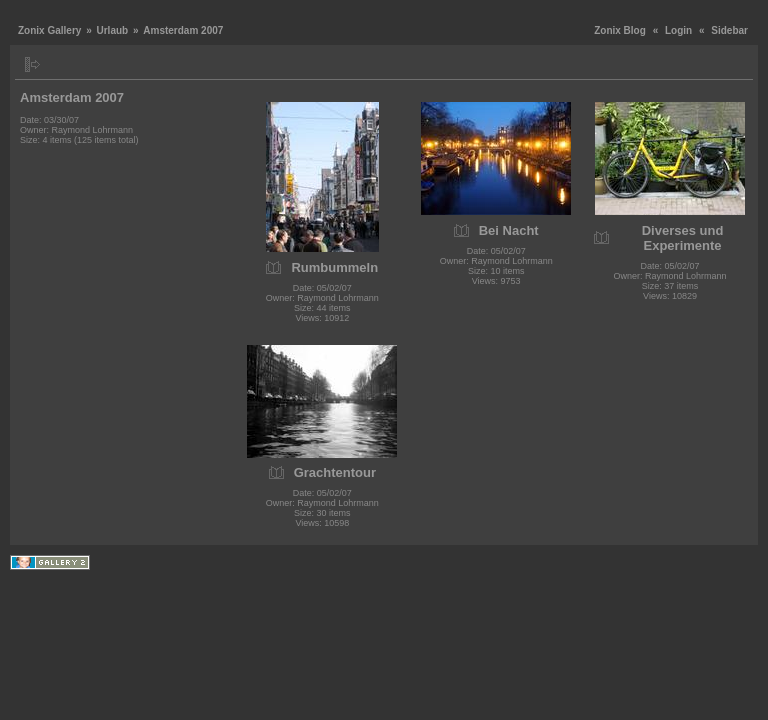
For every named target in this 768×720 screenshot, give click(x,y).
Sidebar (729, 30)
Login (678, 30)
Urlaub (112, 30)
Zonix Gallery (49, 30)
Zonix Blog (620, 30)
